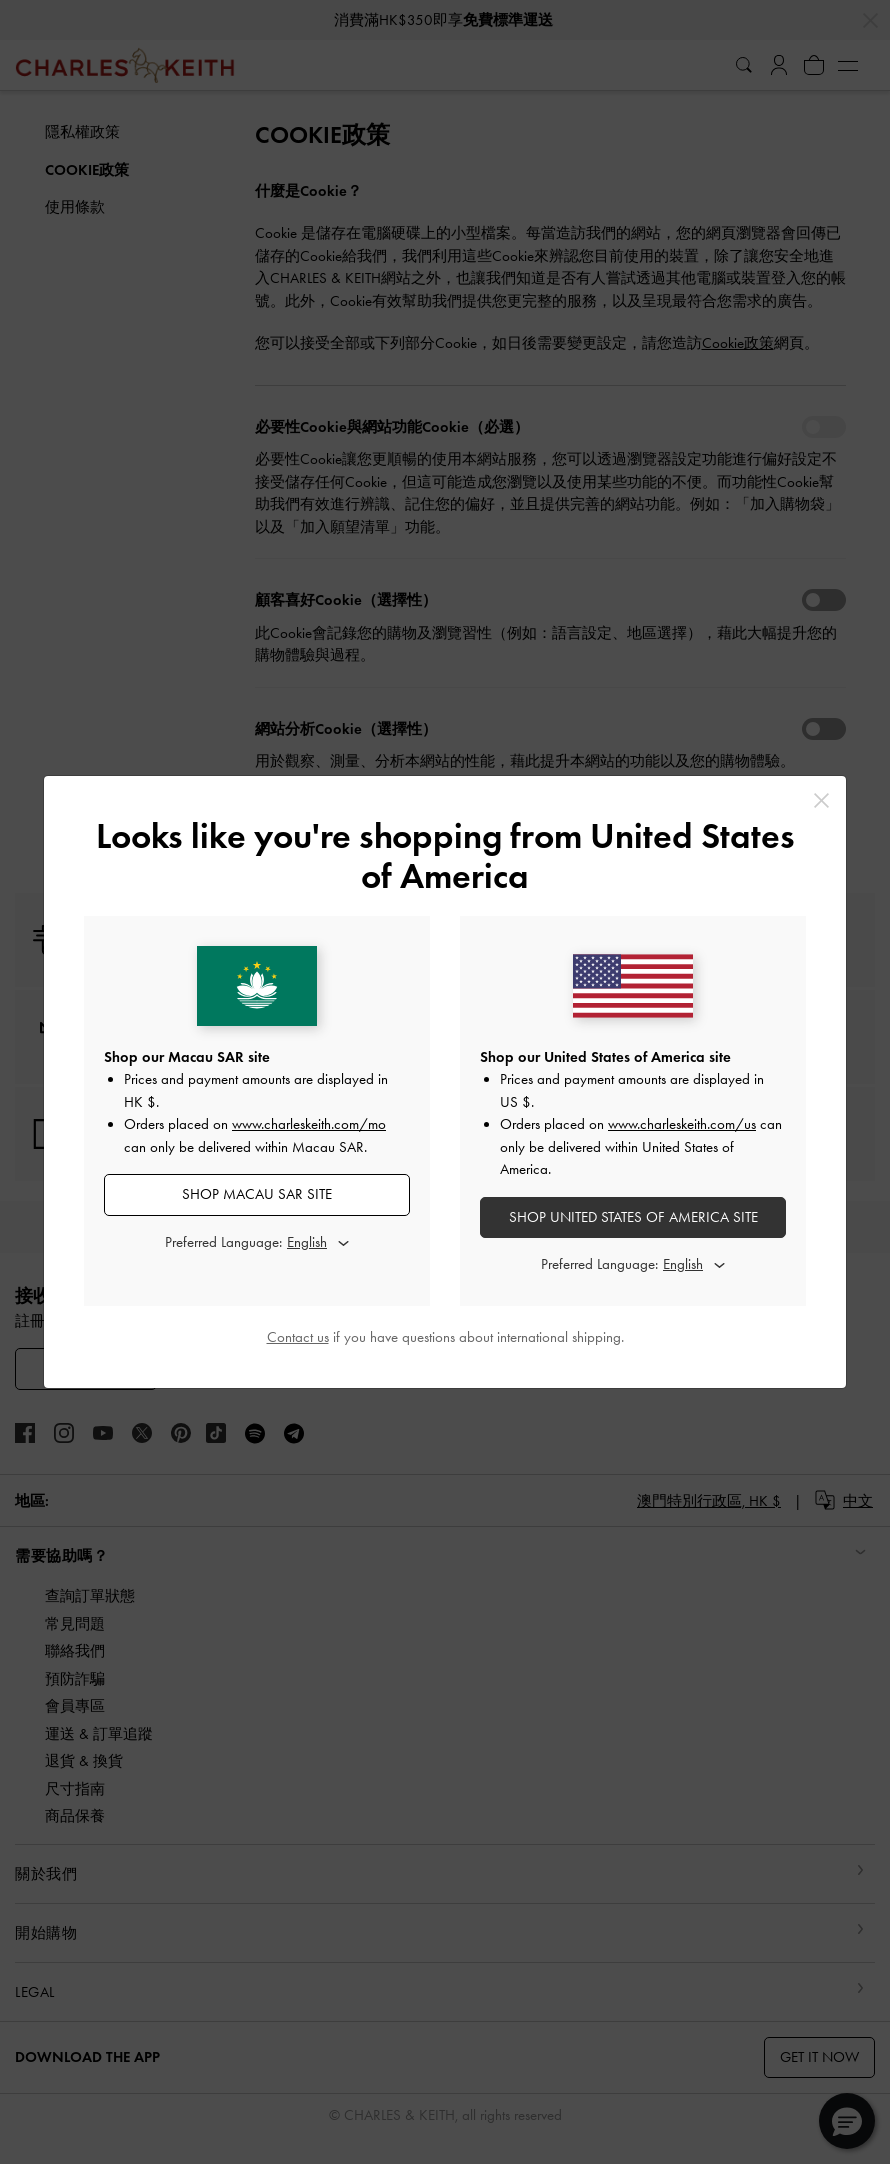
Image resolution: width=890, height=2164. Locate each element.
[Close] (821, 800)
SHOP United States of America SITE (633, 1217)
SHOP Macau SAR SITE (257, 1194)
